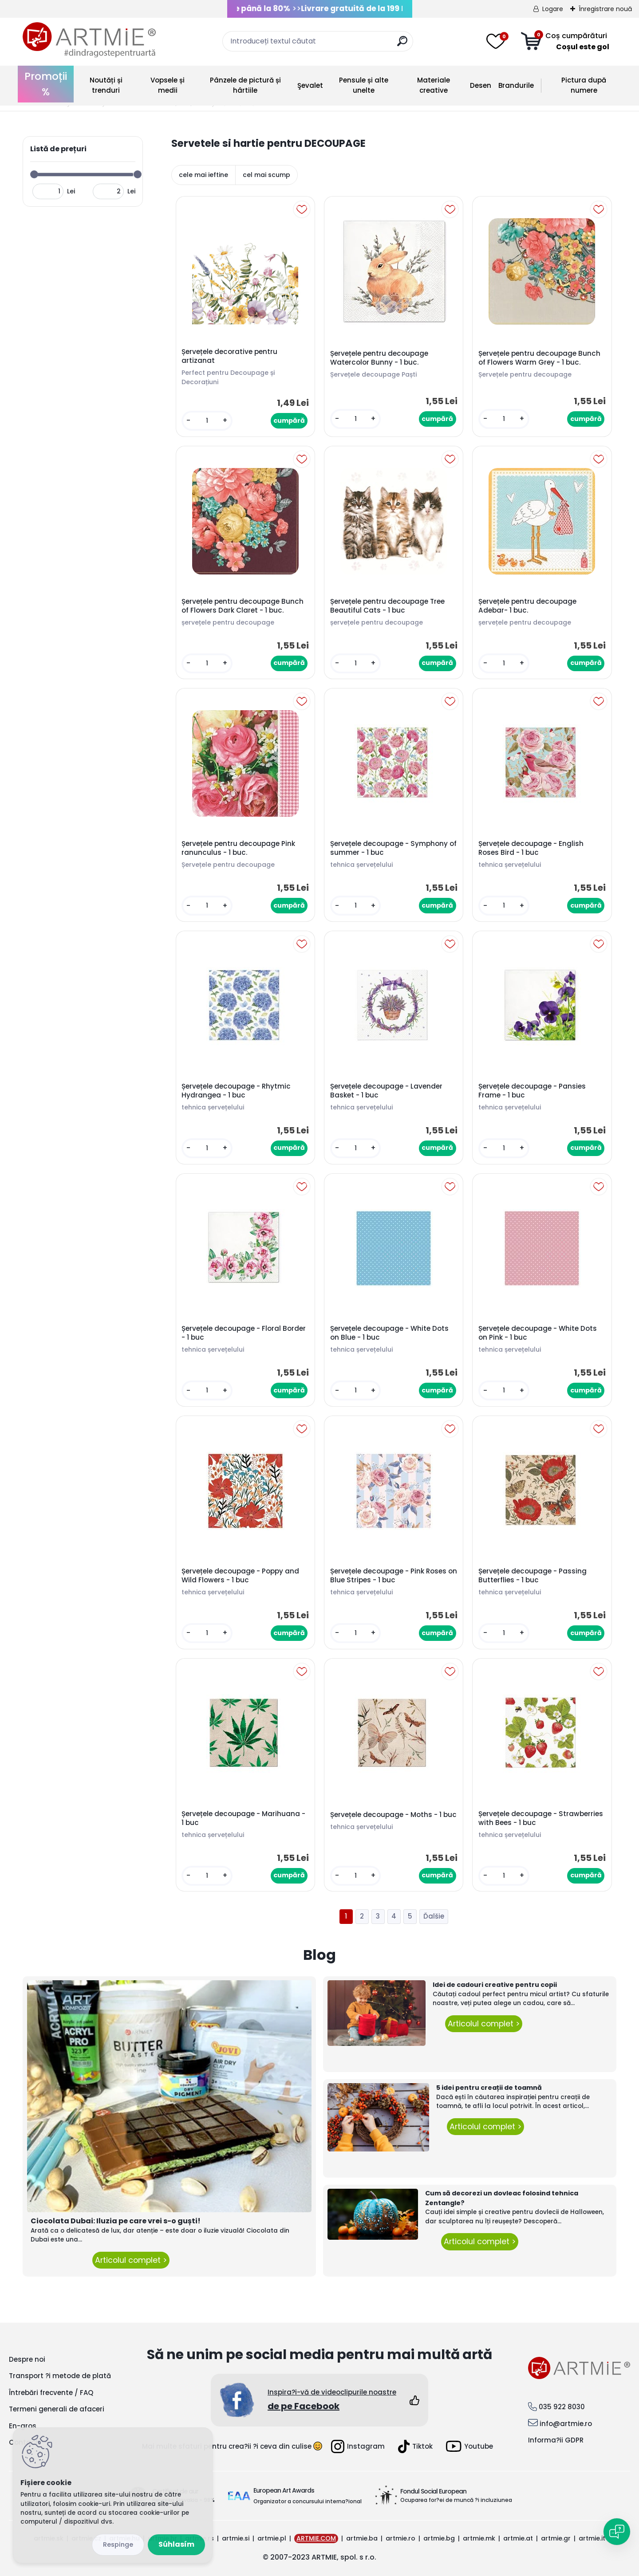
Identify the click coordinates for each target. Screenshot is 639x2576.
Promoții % (45, 84)
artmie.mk (479, 2538)
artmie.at (518, 2538)
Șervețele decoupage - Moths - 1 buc (393, 1814)
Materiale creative (433, 85)
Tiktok (415, 2446)
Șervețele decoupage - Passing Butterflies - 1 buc (532, 1576)
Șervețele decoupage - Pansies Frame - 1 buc (532, 1091)
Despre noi (27, 2359)
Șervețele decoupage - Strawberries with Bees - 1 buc (540, 1818)
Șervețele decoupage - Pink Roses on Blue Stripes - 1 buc (393, 1576)
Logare (552, 8)
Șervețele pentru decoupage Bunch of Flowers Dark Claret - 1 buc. (242, 606)
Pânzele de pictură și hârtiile (245, 85)
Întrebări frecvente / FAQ (51, 2392)
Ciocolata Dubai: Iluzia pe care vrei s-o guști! (116, 2221)
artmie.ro (400, 2538)
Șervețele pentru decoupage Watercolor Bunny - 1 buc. (379, 358)
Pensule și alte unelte (363, 85)
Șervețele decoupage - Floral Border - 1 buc (243, 1333)
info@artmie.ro (566, 2423)
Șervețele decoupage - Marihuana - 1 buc (243, 1818)
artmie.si (235, 2538)
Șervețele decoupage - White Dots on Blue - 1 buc (389, 1333)
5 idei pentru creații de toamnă (489, 2087)
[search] (402, 44)
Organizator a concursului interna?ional (307, 2501)
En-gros (22, 2425)
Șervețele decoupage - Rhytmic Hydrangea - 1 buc (236, 1091)
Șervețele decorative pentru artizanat (229, 356)
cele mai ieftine (203, 174)
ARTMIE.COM (316, 2538)
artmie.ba (362, 2538)
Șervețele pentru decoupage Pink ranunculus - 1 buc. (238, 848)
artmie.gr (556, 2538)
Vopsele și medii (167, 85)
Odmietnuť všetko (118, 2545)
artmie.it (592, 2538)
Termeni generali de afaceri (56, 2409)
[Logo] (89, 40)
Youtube (469, 2446)
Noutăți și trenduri (106, 85)
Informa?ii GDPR (556, 2440)
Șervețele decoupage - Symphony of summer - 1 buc (393, 848)
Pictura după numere (583, 85)
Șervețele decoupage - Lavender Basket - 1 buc (386, 1091)
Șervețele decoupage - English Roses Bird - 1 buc (531, 848)
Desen (480, 85)
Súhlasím (176, 2544)
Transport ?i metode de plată (60, 2375)
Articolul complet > (131, 2260)
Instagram (358, 2446)
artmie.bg (439, 2538)
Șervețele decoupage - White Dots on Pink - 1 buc (537, 1333)
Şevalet (310, 85)
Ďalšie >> (433, 1916)
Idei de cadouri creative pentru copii (495, 1984)
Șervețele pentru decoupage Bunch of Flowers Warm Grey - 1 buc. (539, 358)
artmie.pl (271, 2538)
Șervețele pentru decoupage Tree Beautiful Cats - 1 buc (387, 606)
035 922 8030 (562, 2406)
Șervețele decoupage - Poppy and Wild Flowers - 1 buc (240, 1576)
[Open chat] (617, 2531)
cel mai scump (266, 174)
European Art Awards (283, 2490)
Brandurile (516, 85)
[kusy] (207, 421)
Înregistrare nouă (605, 8)
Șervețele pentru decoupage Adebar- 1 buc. (527, 606)
